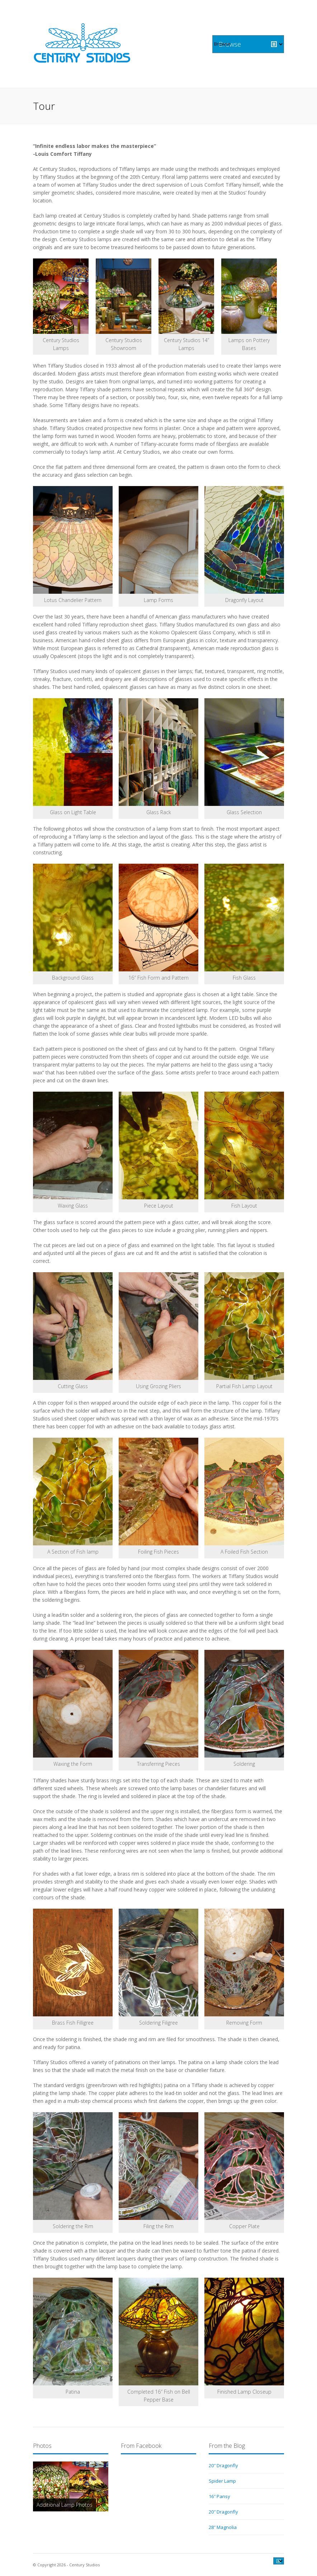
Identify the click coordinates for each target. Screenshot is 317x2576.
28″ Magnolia (223, 2527)
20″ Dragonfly (223, 2465)
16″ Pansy (219, 2496)
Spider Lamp (222, 2481)
